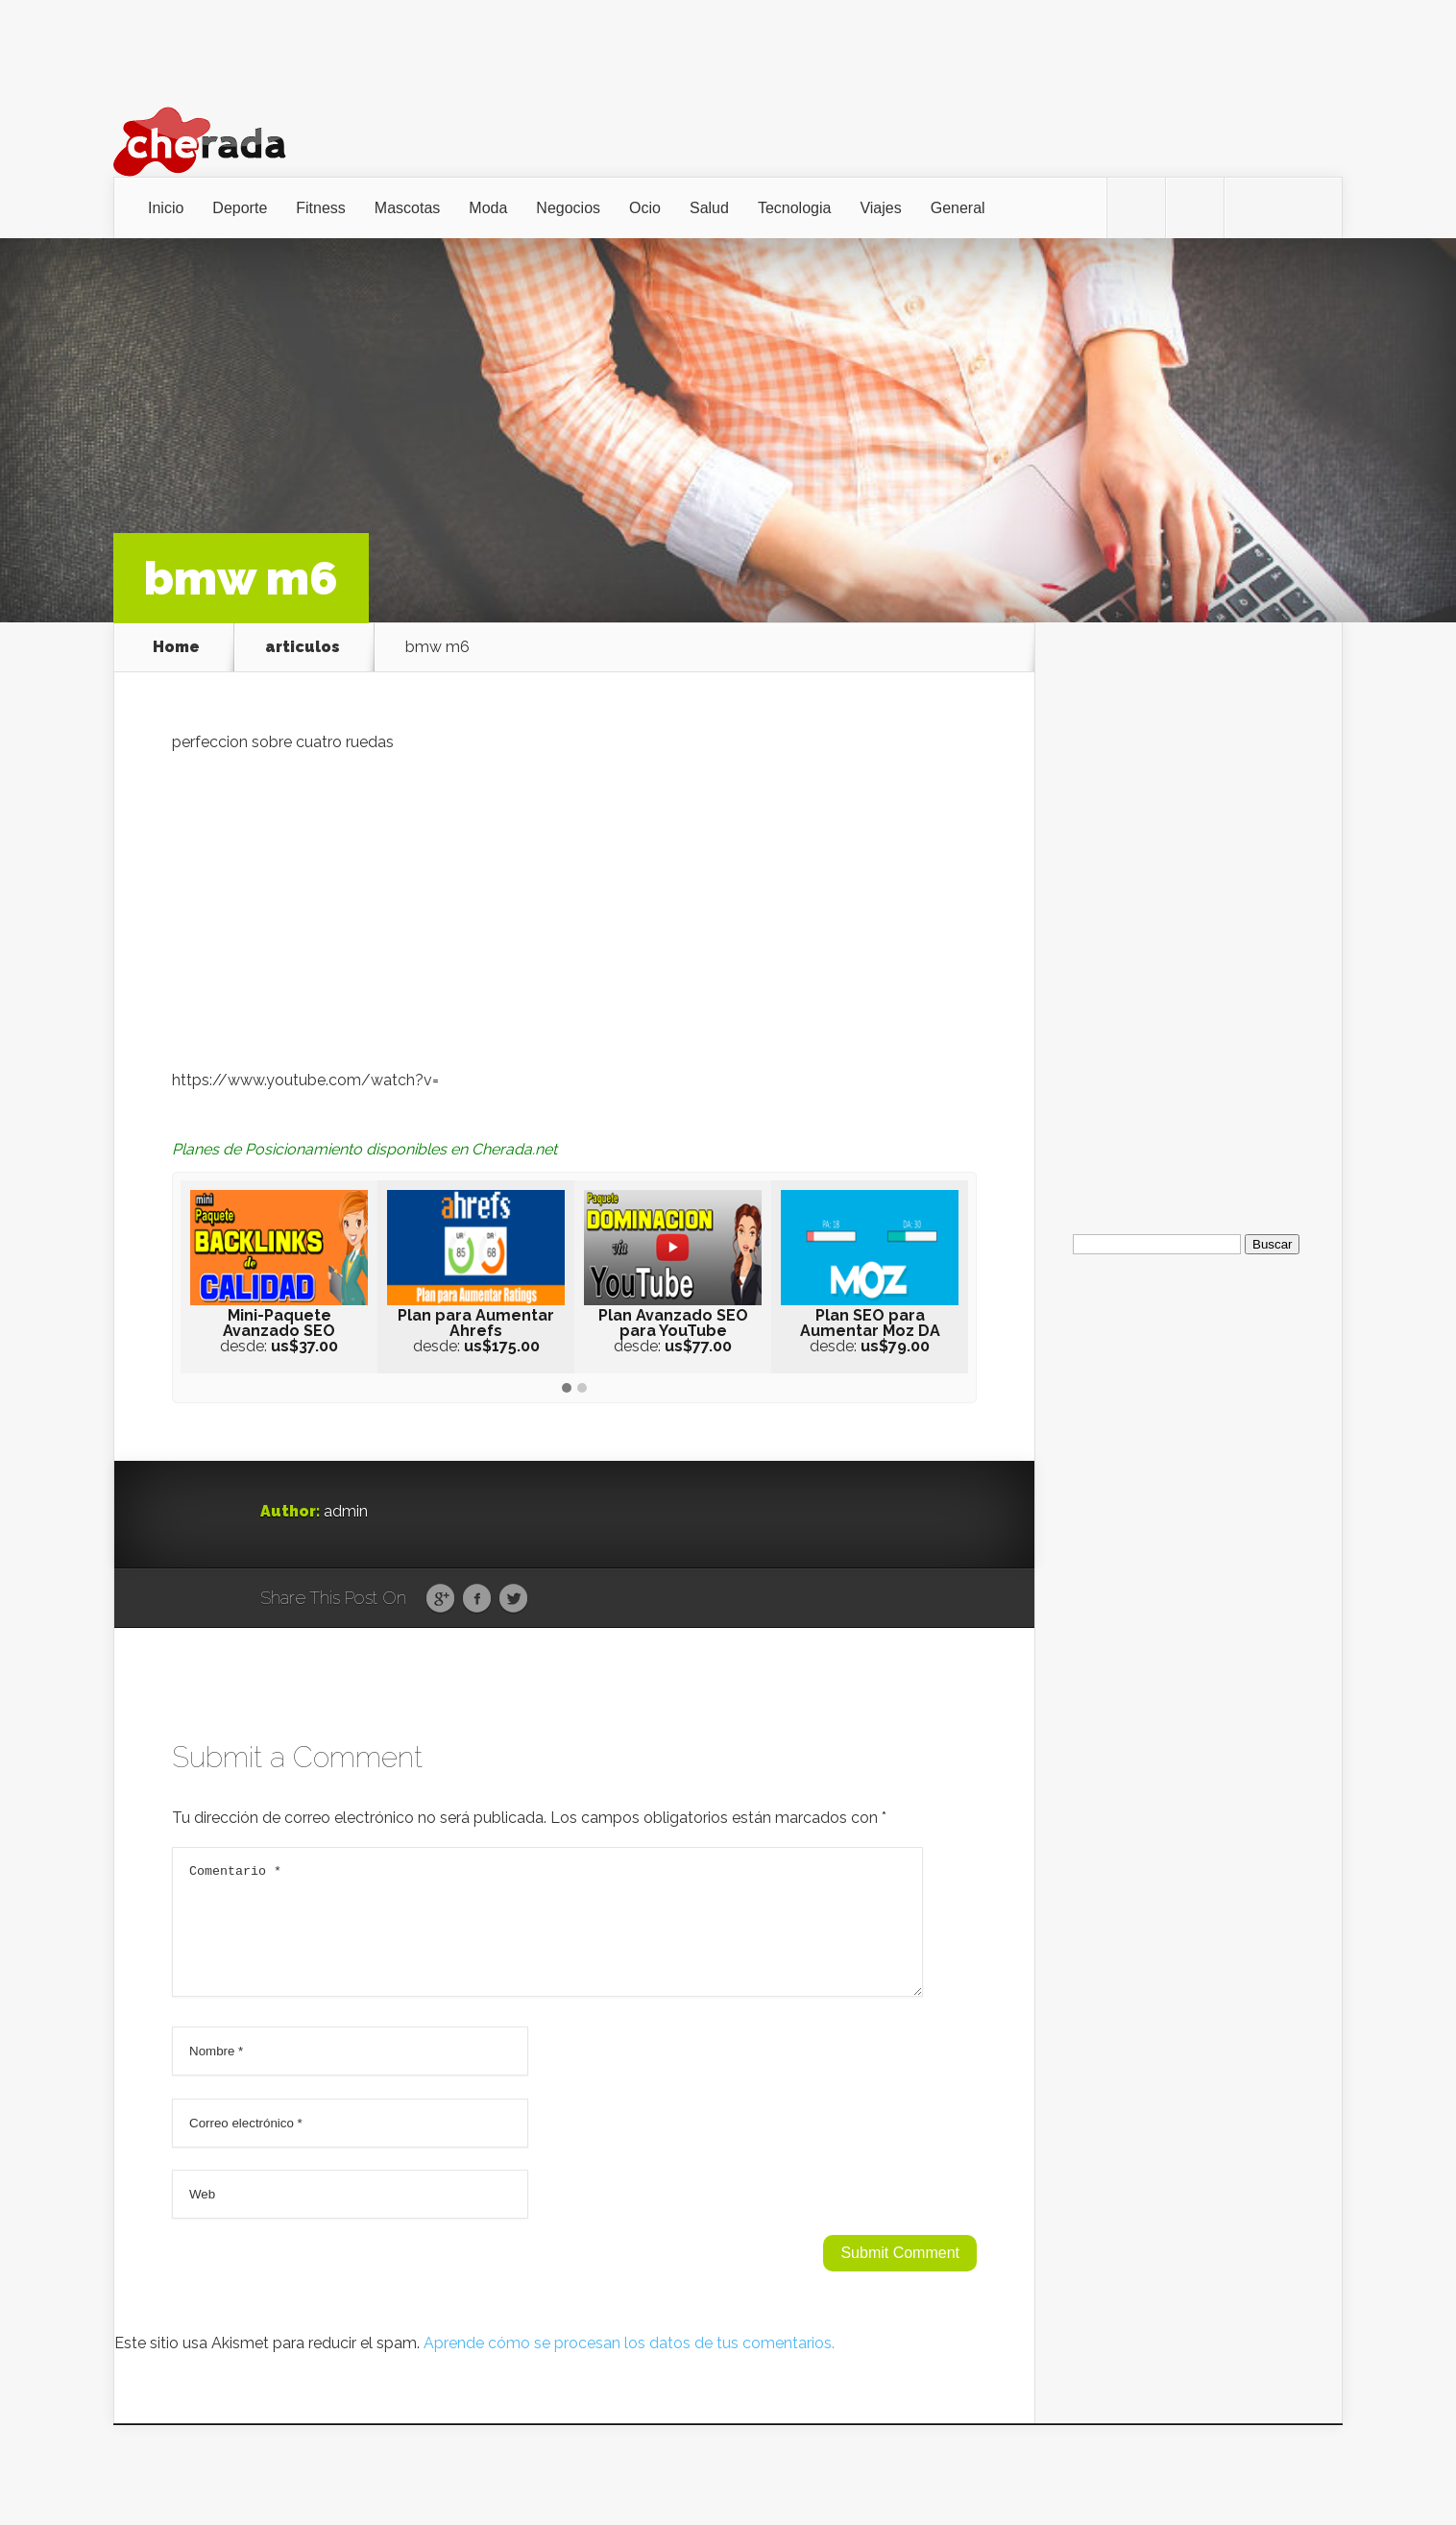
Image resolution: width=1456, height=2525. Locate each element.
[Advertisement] (1188, 910)
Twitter (513, 1599)
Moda (488, 208)
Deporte (239, 208)
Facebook (477, 1599)
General (958, 208)
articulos (302, 647)
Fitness (321, 208)
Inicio (165, 208)
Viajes (880, 208)
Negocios (568, 208)
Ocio (645, 208)
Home (176, 647)
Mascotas (407, 208)
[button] (566, 1389)
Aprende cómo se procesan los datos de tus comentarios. (629, 2366)
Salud (709, 208)
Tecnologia (795, 208)
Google (440, 1599)
